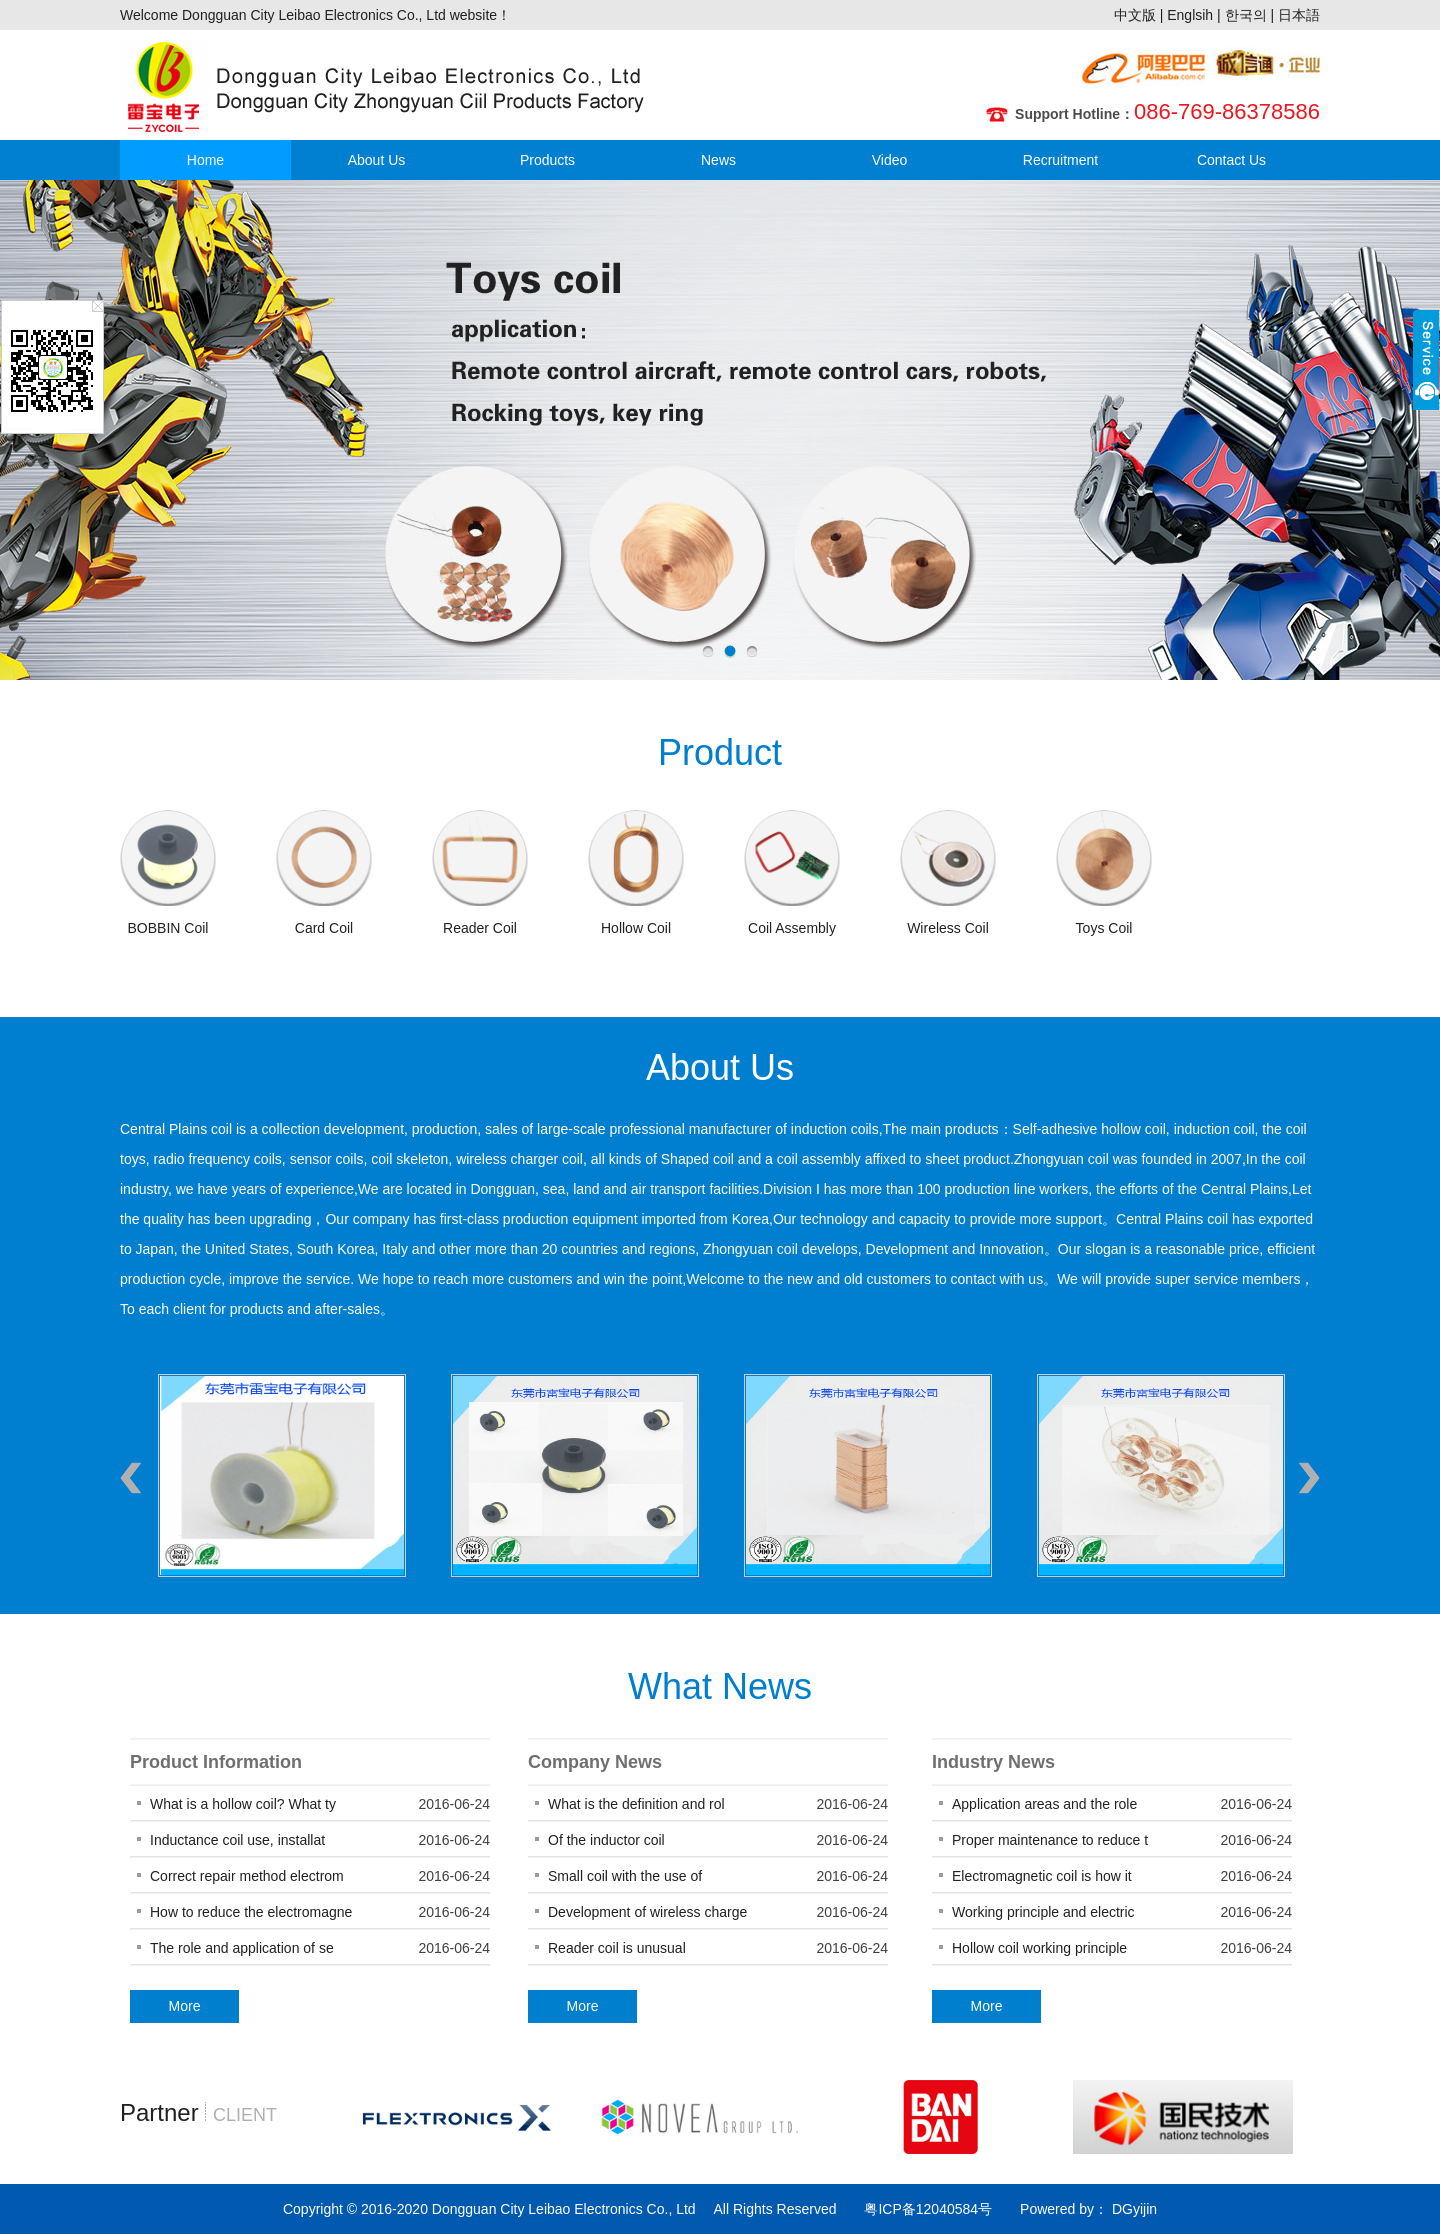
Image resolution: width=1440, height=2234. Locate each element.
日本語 (1299, 15)
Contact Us (1231, 160)
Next (1309, 1478)
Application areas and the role (1044, 1804)
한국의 (1246, 15)
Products (547, 160)
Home (205, 160)
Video (890, 160)
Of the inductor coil (606, 1840)
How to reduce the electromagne (251, 1912)
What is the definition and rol (636, 1804)
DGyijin (1132, 2209)
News (718, 160)
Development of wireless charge (647, 1912)
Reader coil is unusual (617, 1948)
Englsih (1190, 15)
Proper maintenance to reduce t (1050, 1840)
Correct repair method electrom (247, 1876)
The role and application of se (242, 1948)
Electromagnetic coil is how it (1042, 1876)
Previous (131, 1478)
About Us (377, 160)
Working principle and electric (1043, 1912)
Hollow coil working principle (1041, 1948)
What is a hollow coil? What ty (243, 1804)
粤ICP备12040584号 (928, 2209)
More (185, 2006)
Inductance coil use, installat (237, 1840)
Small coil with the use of (625, 1876)
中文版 (1135, 15)
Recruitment (1060, 160)
